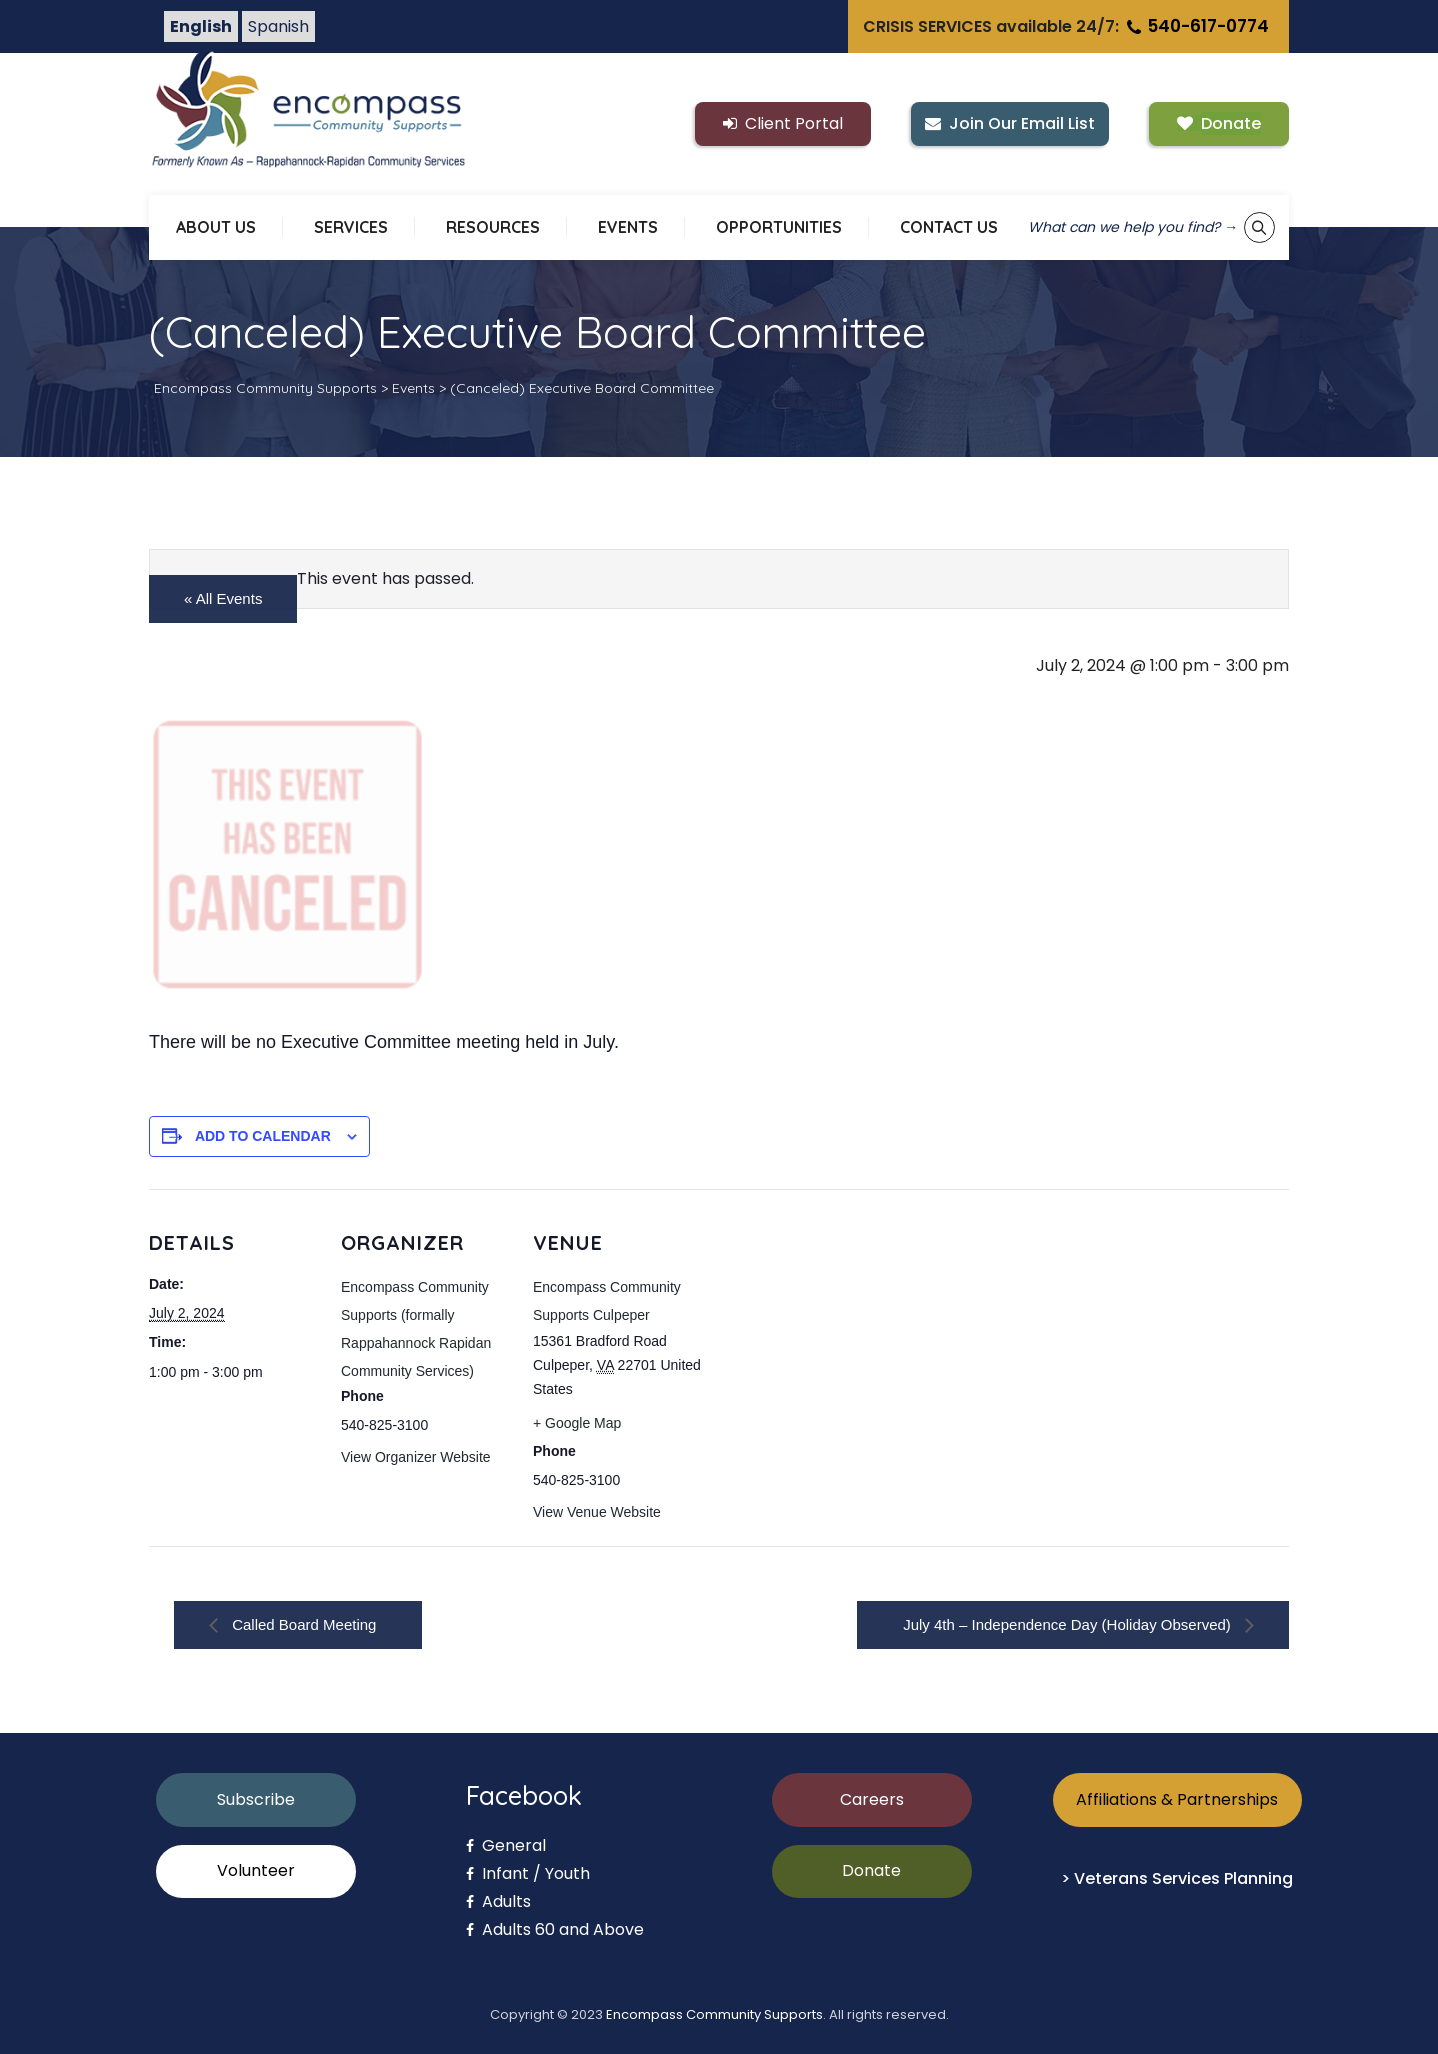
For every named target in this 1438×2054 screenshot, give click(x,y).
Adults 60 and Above (555, 1929)
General (506, 1845)
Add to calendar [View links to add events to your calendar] (263, 1136)
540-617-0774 (1196, 26)
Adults (498, 1901)
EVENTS (628, 227)
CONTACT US (949, 227)
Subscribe (256, 1799)
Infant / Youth (528, 1873)
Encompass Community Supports (714, 2014)
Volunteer (256, 1870)
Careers (872, 1799)
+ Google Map (577, 1423)
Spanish (278, 26)
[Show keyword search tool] (1259, 227)
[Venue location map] (830, 1326)
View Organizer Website (416, 1457)
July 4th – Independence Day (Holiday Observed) (1069, 1624)
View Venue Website (597, 1512)
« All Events (223, 598)
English (201, 26)
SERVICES (351, 227)
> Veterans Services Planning (1177, 1878)
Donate (871, 1870)
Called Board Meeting (302, 1624)
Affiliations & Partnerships (1177, 1799)
